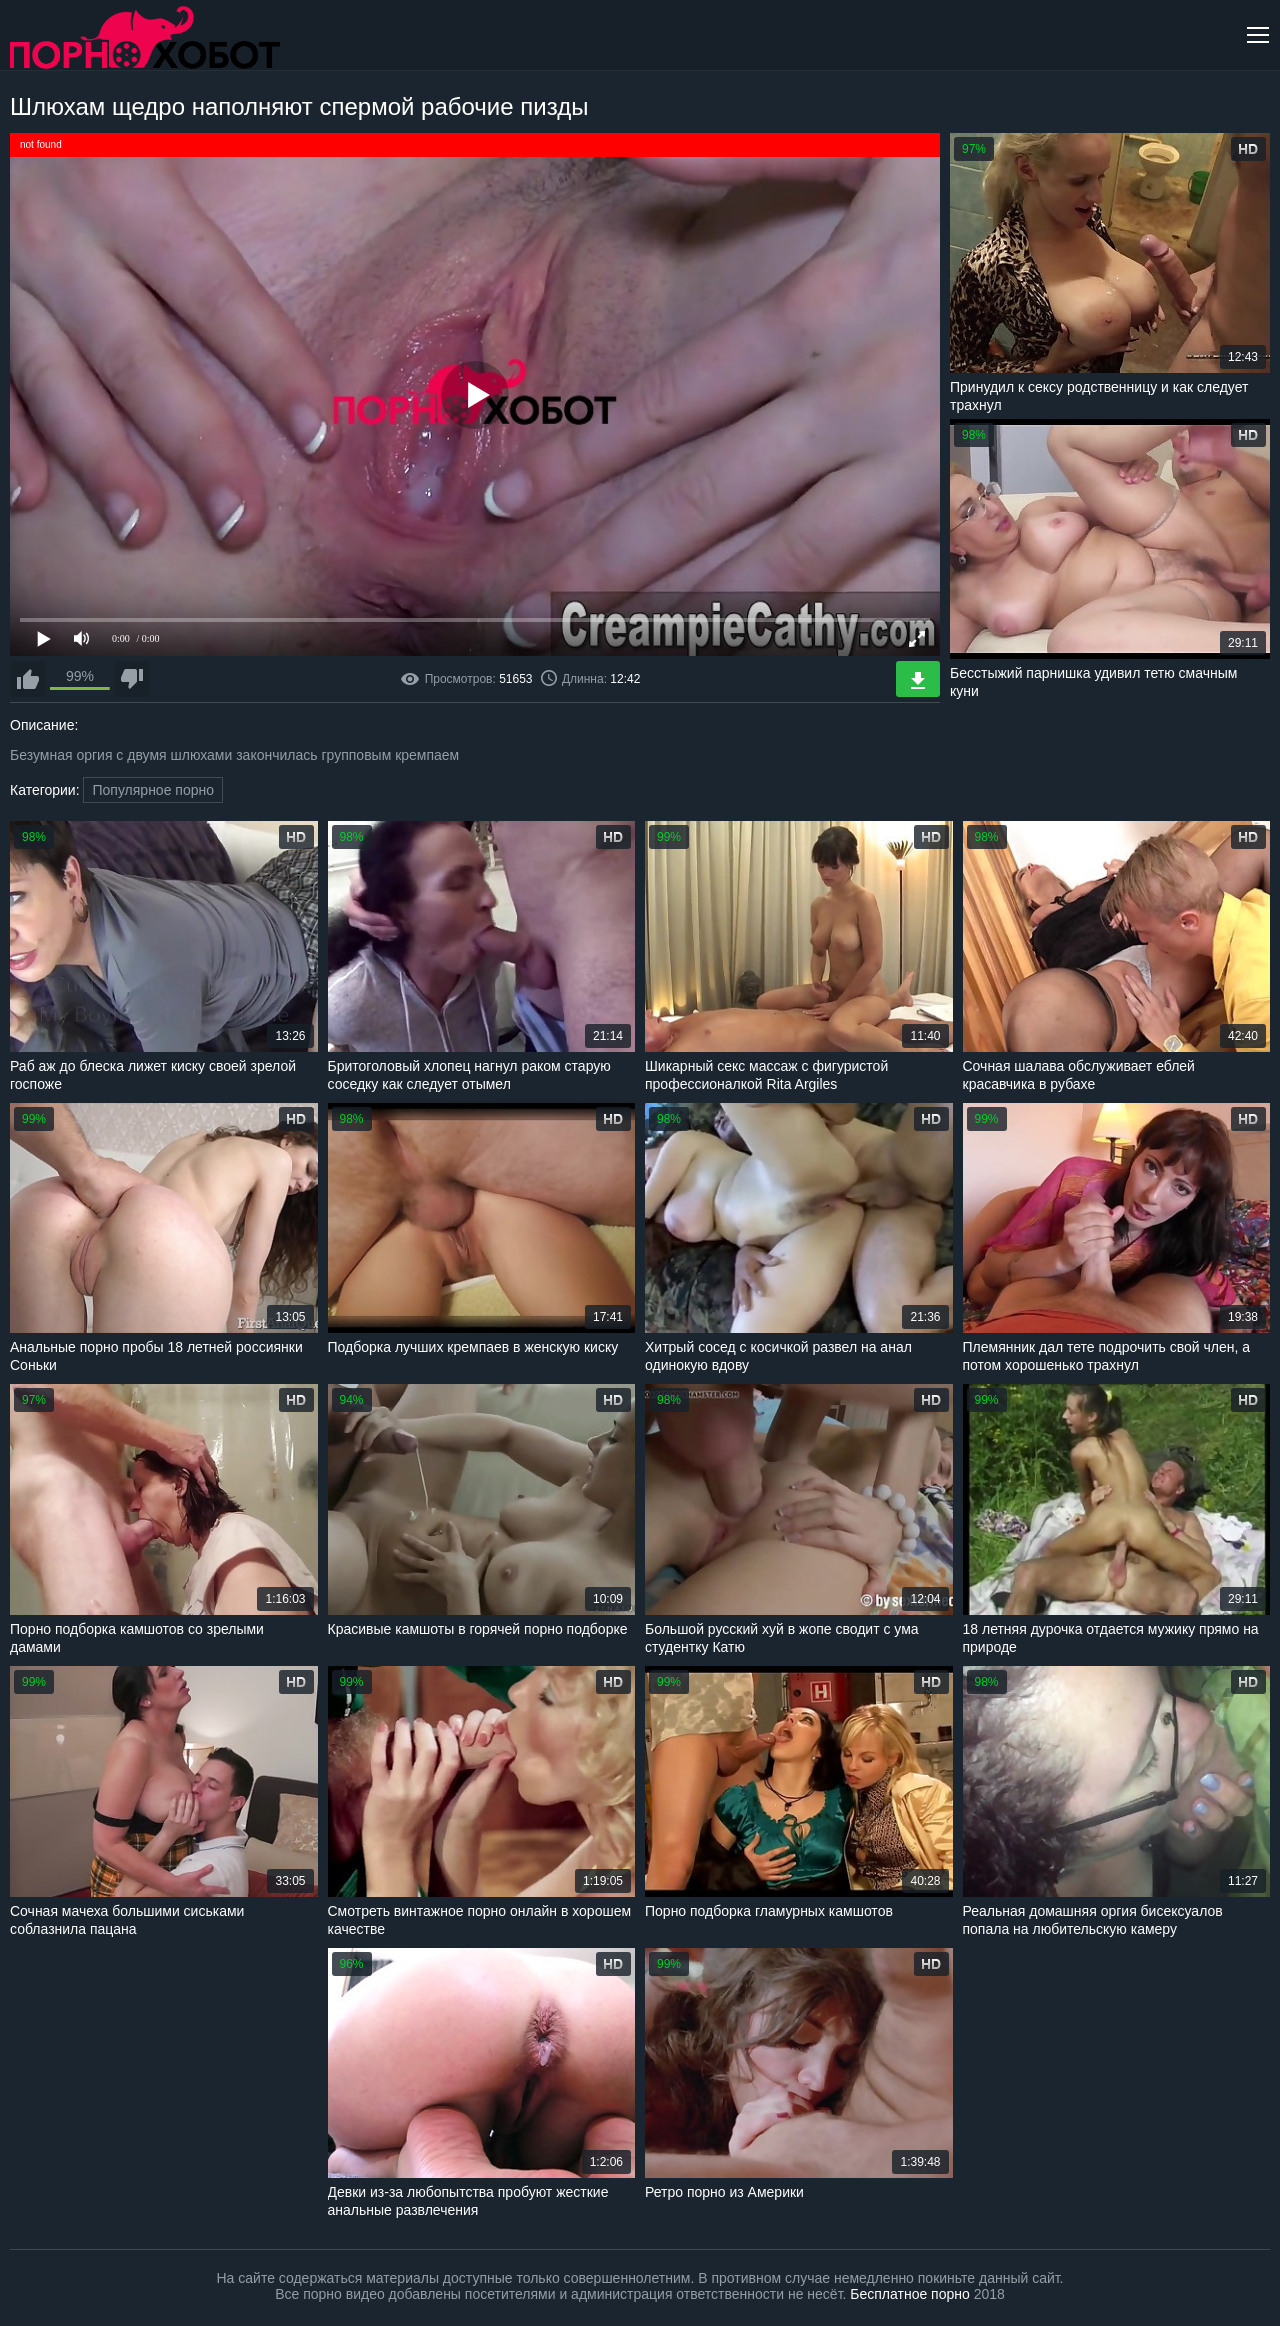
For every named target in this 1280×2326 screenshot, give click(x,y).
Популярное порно (153, 790)
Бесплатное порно (909, 2294)
